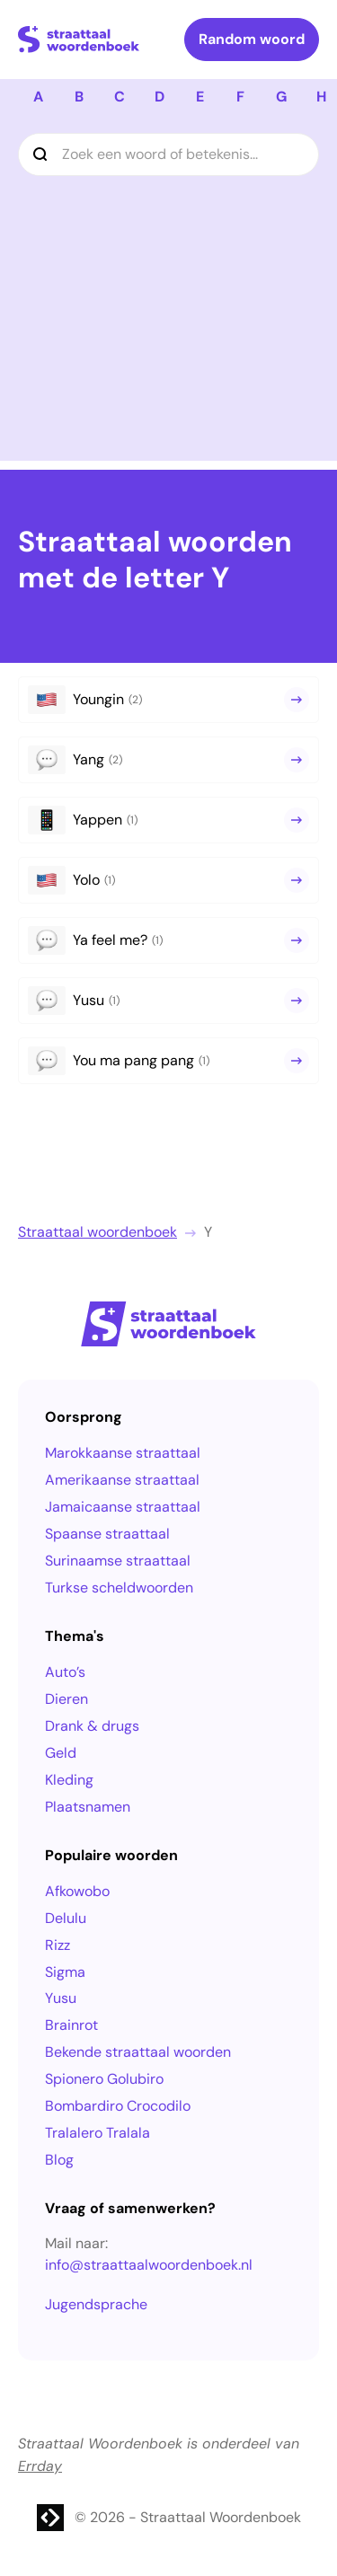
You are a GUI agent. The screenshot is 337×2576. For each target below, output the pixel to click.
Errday (40, 2466)
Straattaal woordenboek (97, 1231)
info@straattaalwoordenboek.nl (149, 2264)
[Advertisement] (168, 292)
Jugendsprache (96, 2304)
